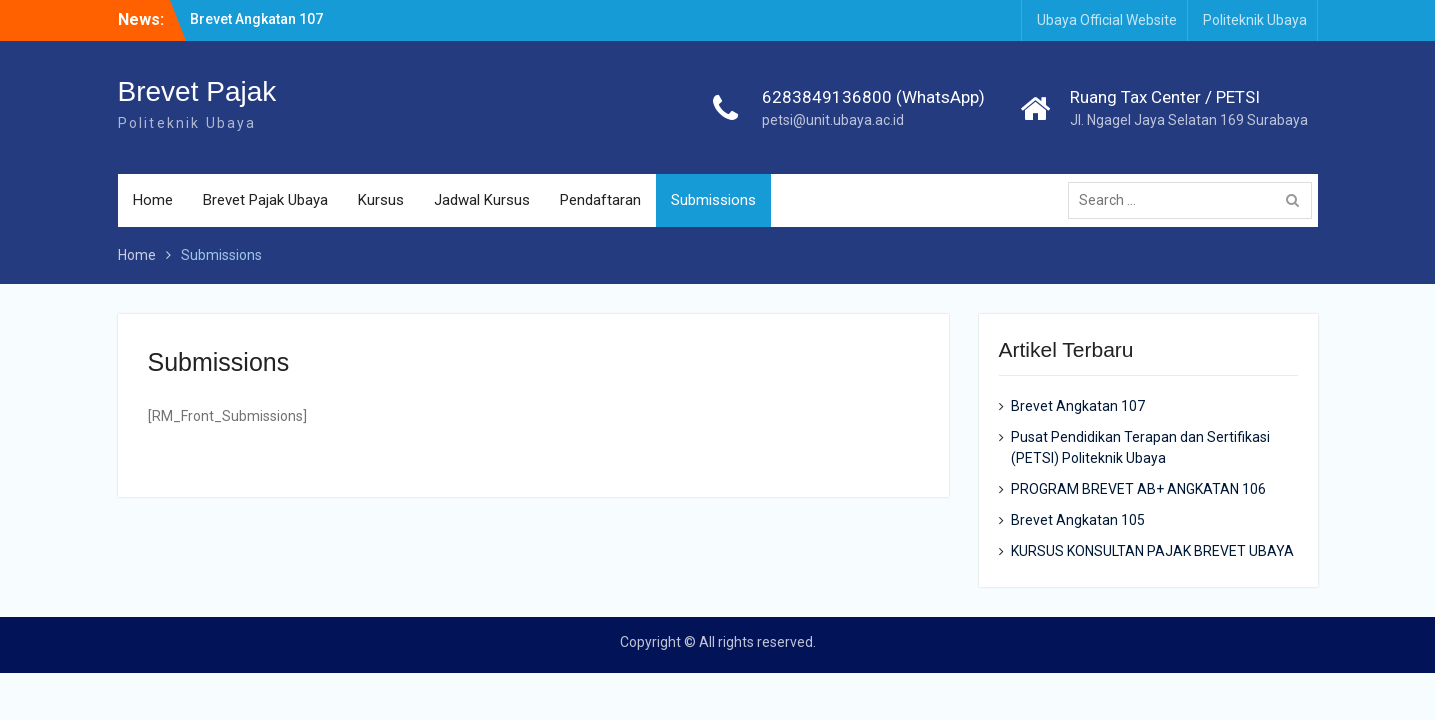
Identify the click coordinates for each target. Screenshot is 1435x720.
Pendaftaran (600, 200)
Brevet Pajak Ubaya (265, 200)
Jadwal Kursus (482, 200)
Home (153, 200)
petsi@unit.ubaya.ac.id (833, 120)
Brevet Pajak (197, 91)
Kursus (381, 200)
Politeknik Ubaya (1255, 20)
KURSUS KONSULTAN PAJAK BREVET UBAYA (1152, 551)
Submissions (713, 200)
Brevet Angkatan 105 (1078, 520)
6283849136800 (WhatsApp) (873, 97)
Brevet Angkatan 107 (256, 19)
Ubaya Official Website (1107, 20)
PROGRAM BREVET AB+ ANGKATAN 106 (1138, 489)
